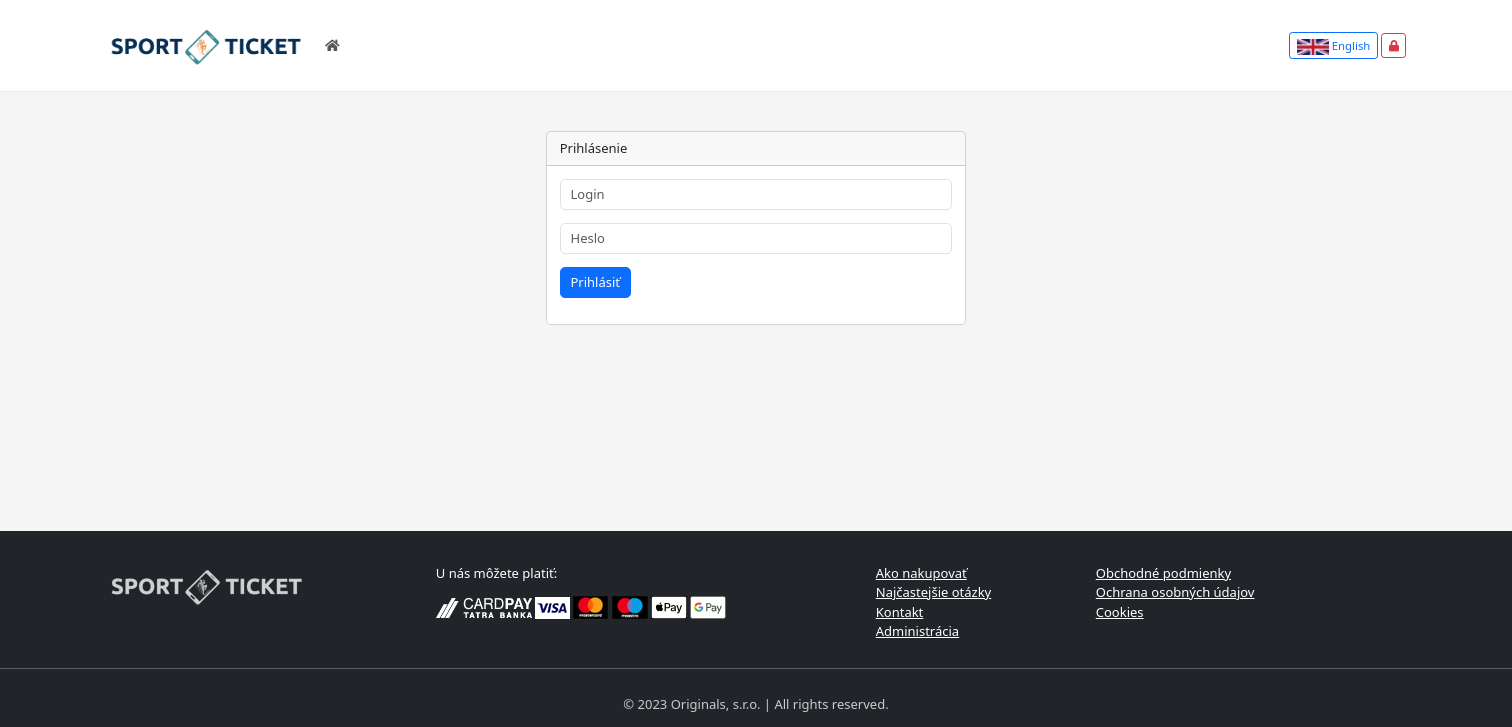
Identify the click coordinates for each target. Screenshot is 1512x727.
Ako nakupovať (921, 573)
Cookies (1120, 612)
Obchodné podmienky (1163, 573)
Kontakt (900, 612)
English (1334, 46)
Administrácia (917, 631)
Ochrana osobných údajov (1175, 592)
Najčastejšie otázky (934, 592)
